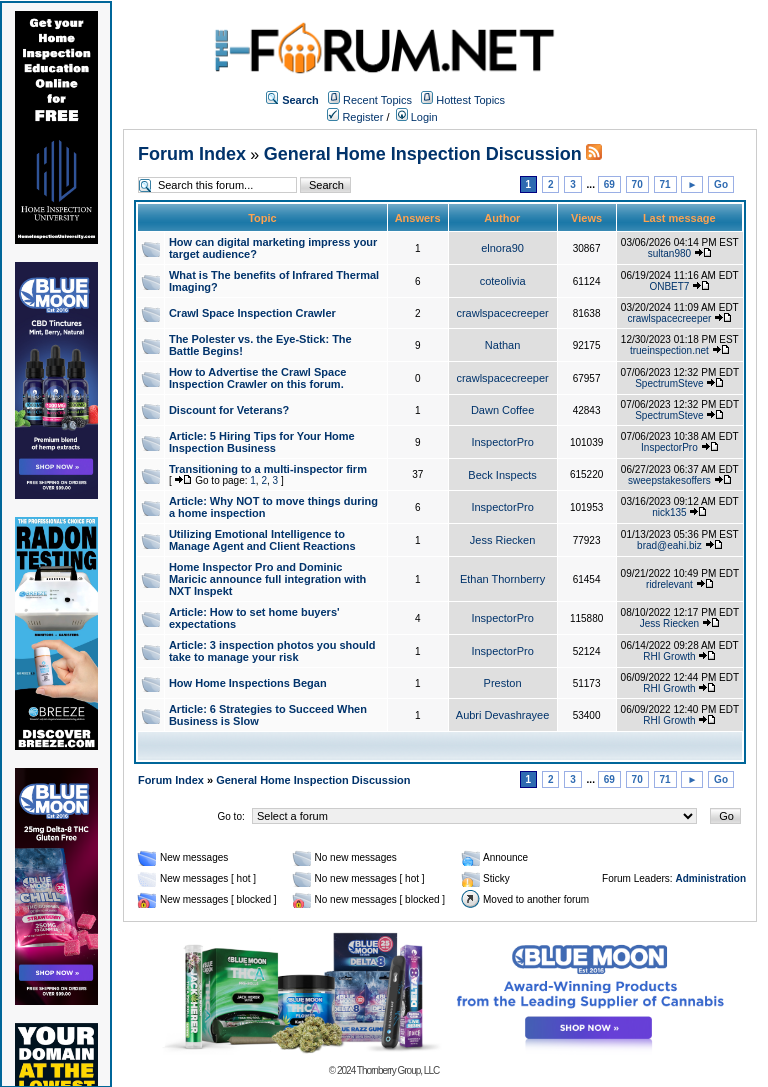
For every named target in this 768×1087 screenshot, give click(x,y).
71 (665, 184)
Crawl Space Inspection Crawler (252, 313)
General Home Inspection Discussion (423, 154)
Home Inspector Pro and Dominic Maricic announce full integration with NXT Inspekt (267, 579)
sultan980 (669, 253)
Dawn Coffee (502, 410)
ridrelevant (669, 584)
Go (721, 184)
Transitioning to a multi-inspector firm (268, 469)
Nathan (502, 345)
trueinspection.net (669, 350)
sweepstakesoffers (669, 480)
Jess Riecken (502, 540)
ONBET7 (669, 286)
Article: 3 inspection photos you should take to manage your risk (272, 651)
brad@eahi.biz (669, 545)
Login (417, 117)
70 (637, 184)
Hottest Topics (470, 100)
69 (609, 184)
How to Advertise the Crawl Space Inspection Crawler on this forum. (257, 378)
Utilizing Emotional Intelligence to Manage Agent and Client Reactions (262, 540)
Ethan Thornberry (502, 579)
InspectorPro (502, 442)
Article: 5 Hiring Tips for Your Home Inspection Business (262, 442)
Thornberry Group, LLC (398, 1070)
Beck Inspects (502, 475)
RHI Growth (669, 656)
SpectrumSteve (669, 383)
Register (355, 117)
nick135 (669, 512)
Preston (503, 683)
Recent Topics (377, 100)
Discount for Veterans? (229, 410)
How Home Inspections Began (248, 683)
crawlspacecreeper (502, 313)
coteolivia (503, 281)
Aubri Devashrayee (503, 715)
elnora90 (502, 248)
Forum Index (192, 154)
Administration (710, 878)
